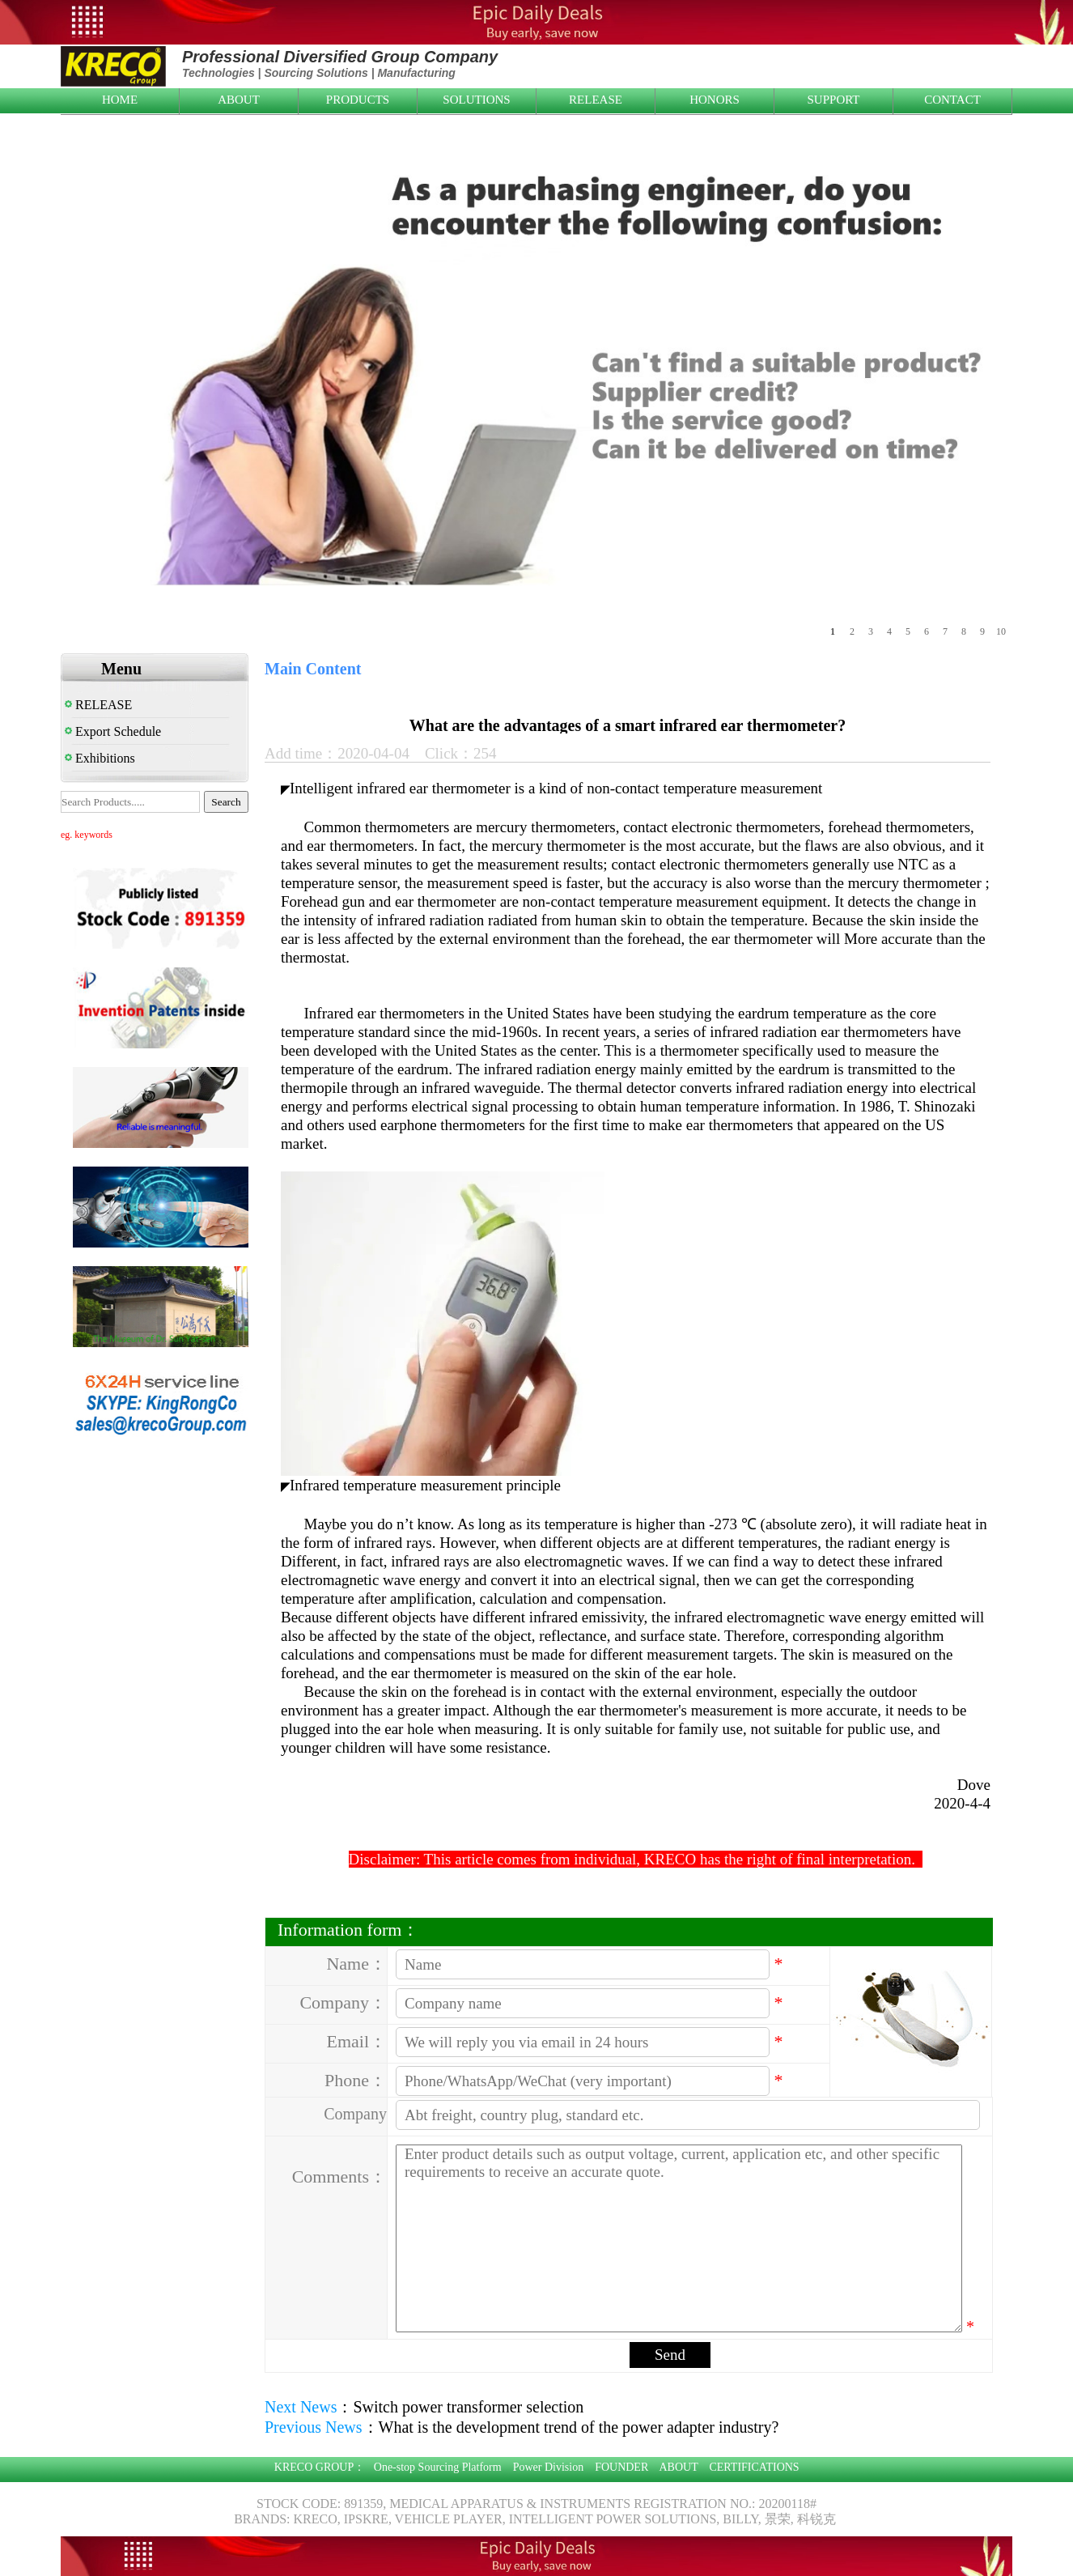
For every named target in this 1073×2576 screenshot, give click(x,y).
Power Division (548, 2467)
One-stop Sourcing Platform (438, 2467)
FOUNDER (621, 2467)
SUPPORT (834, 99)
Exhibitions (100, 758)
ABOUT (239, 99)
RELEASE (595, 99)
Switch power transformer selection (468, 2407)
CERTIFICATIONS (754, 2467)
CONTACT (952, 99)
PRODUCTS (357, 99)
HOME (120, 99)
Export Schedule (113, 731)
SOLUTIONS (476, 99)
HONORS (714, 99)
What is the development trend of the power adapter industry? (579, 2427)
